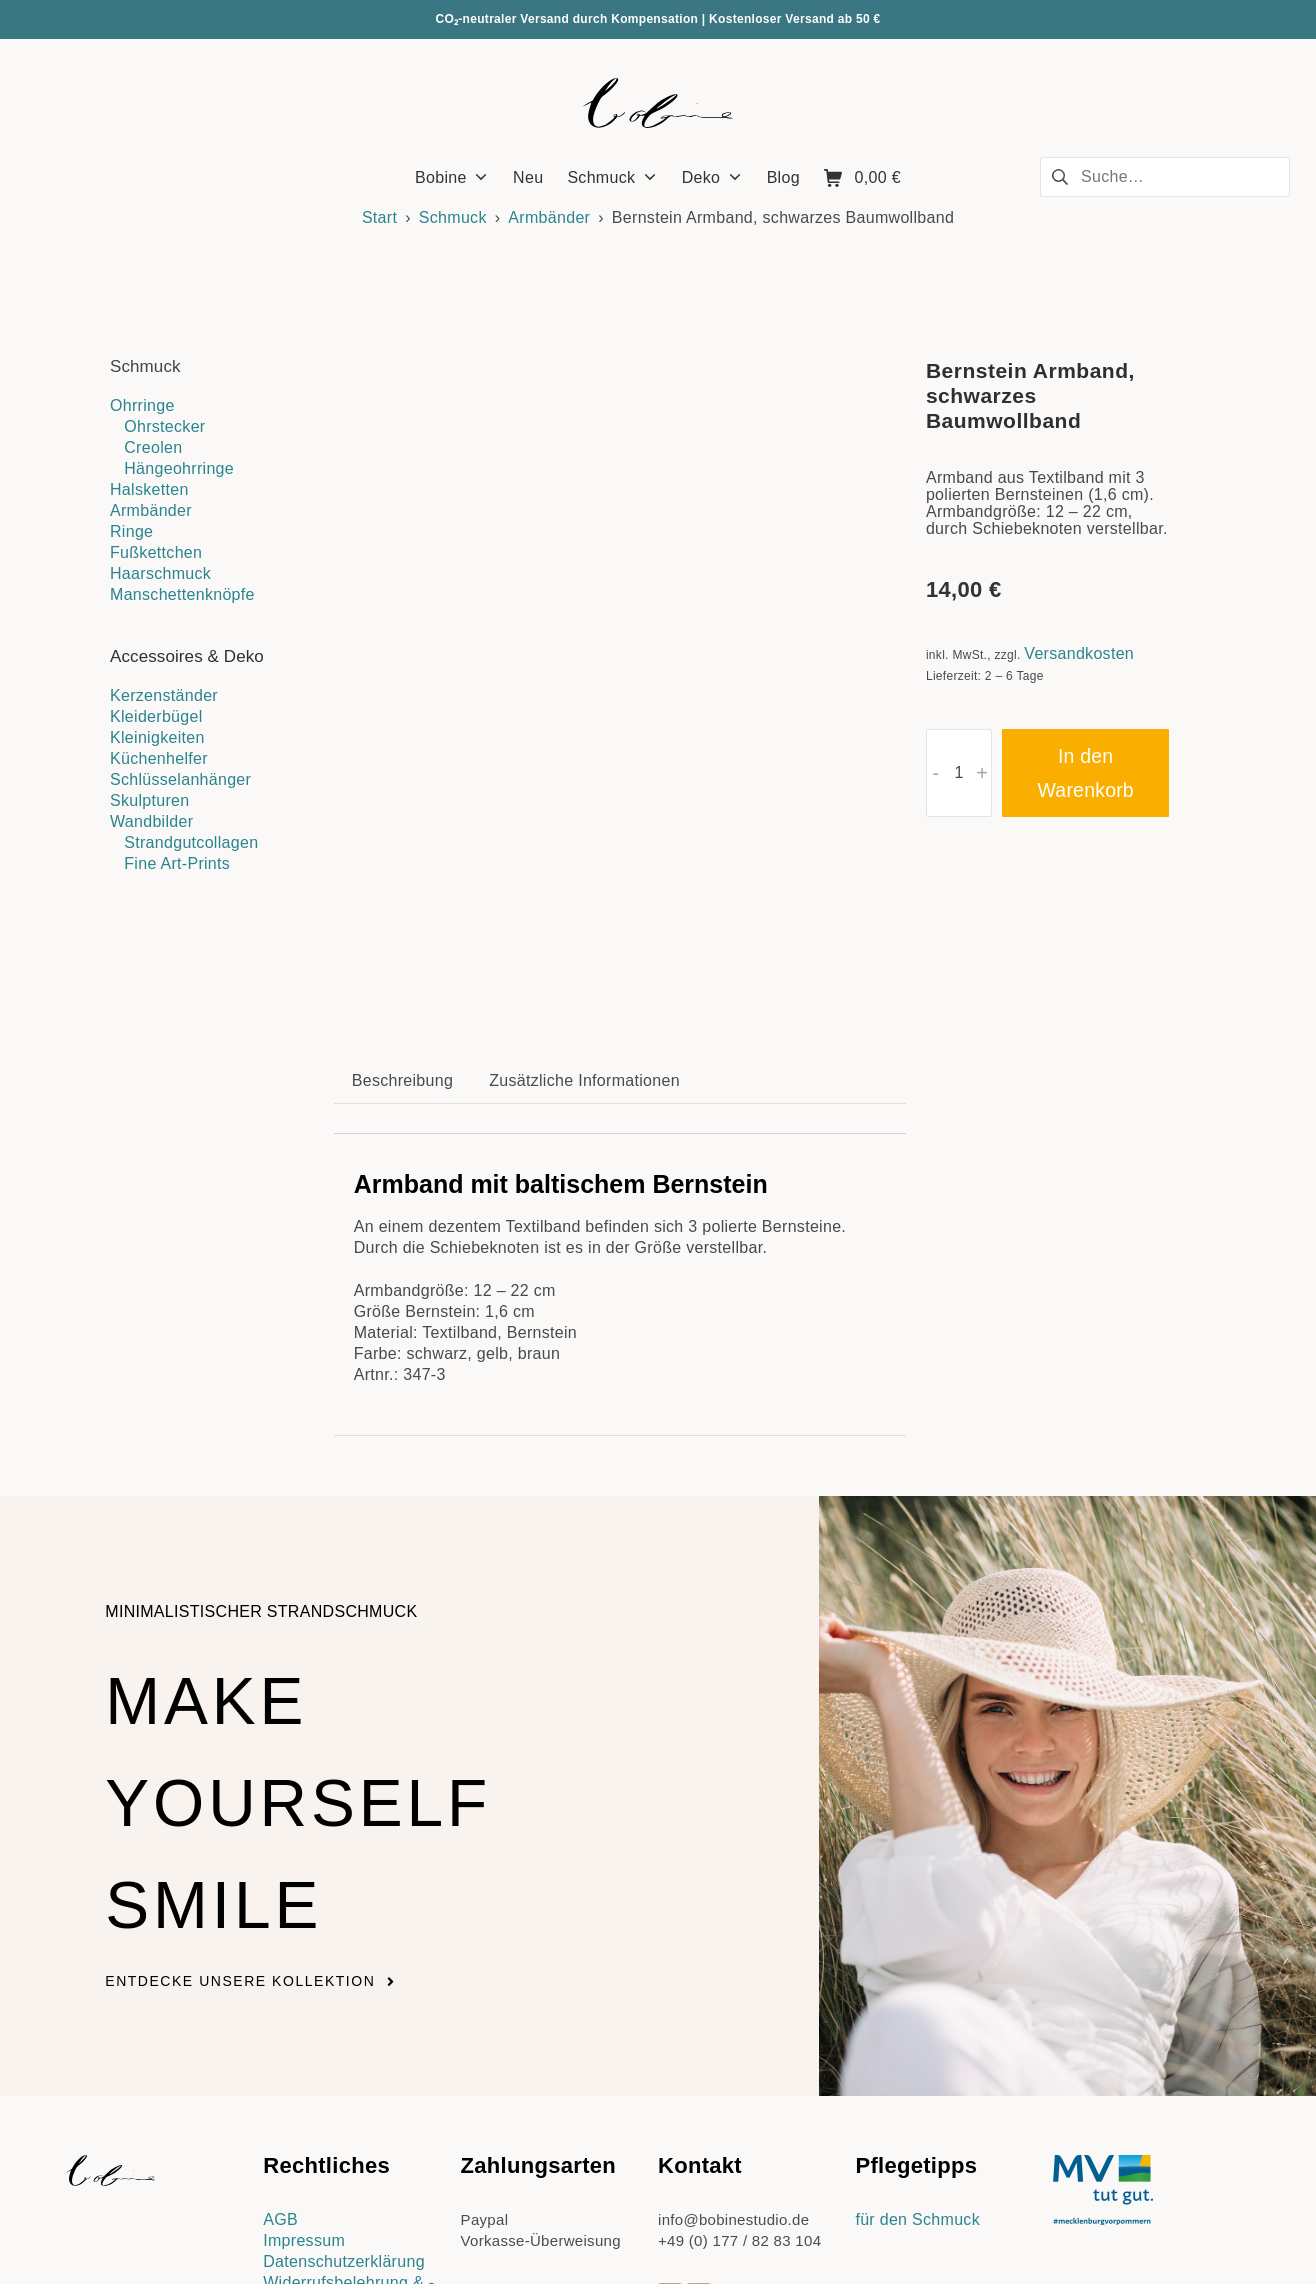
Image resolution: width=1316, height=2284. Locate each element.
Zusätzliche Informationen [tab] (584, 864)
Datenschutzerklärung (344, 2045)
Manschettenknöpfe (182, 594)
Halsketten (149, 489)
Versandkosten (1079, 653)
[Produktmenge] (959, 773)
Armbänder (549, 217)
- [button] (935, 773)
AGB (280, 2003)
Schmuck (453, 217)
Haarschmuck (160, 573)
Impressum (304, 2024)
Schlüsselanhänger (180, 779)
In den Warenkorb (1085, 773)
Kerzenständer (164, 695)
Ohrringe (142, 405)
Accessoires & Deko (187, 656)
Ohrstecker (164, 426)
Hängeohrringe (179, 468)
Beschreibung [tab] (402, 864)
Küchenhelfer (159, 758)
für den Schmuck (917, 2003)
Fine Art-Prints (177, 863)
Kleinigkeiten (157, 737)
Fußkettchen (156, 552)
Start (379, 217)
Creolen (153, 447)
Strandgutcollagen (191, 842)
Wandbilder (151, 821)
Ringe (131, 531)
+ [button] (982, 773)
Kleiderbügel (156, 716)
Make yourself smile (351, 1580)
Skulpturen (150, 800)
